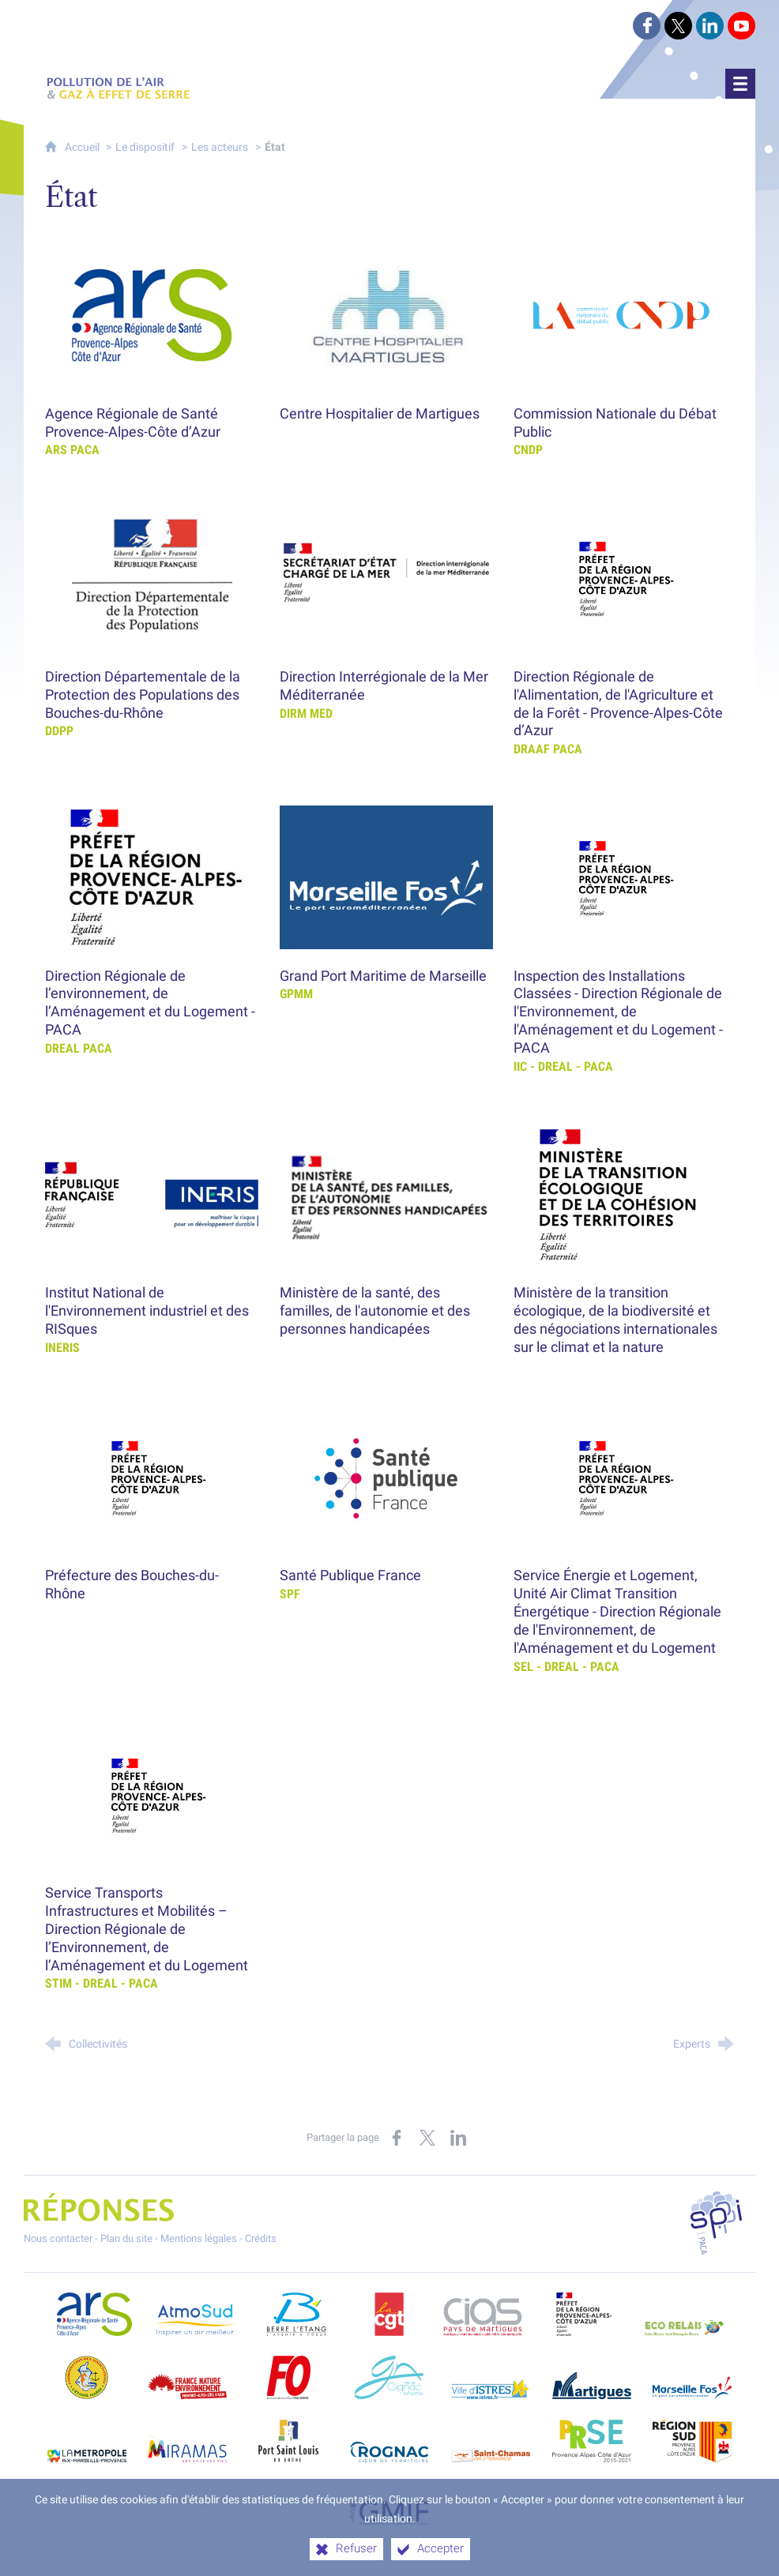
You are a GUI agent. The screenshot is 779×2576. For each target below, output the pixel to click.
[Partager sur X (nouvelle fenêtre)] (427, 2137)
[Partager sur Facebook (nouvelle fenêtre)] (396, 2137)
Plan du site (126, 2238)
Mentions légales (198, 2238)
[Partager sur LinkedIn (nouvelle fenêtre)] (458, 2137)
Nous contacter (58, 2238)
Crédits (261, 2238)
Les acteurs (219, 147)
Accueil (83, 147)
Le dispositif (145, 147)
